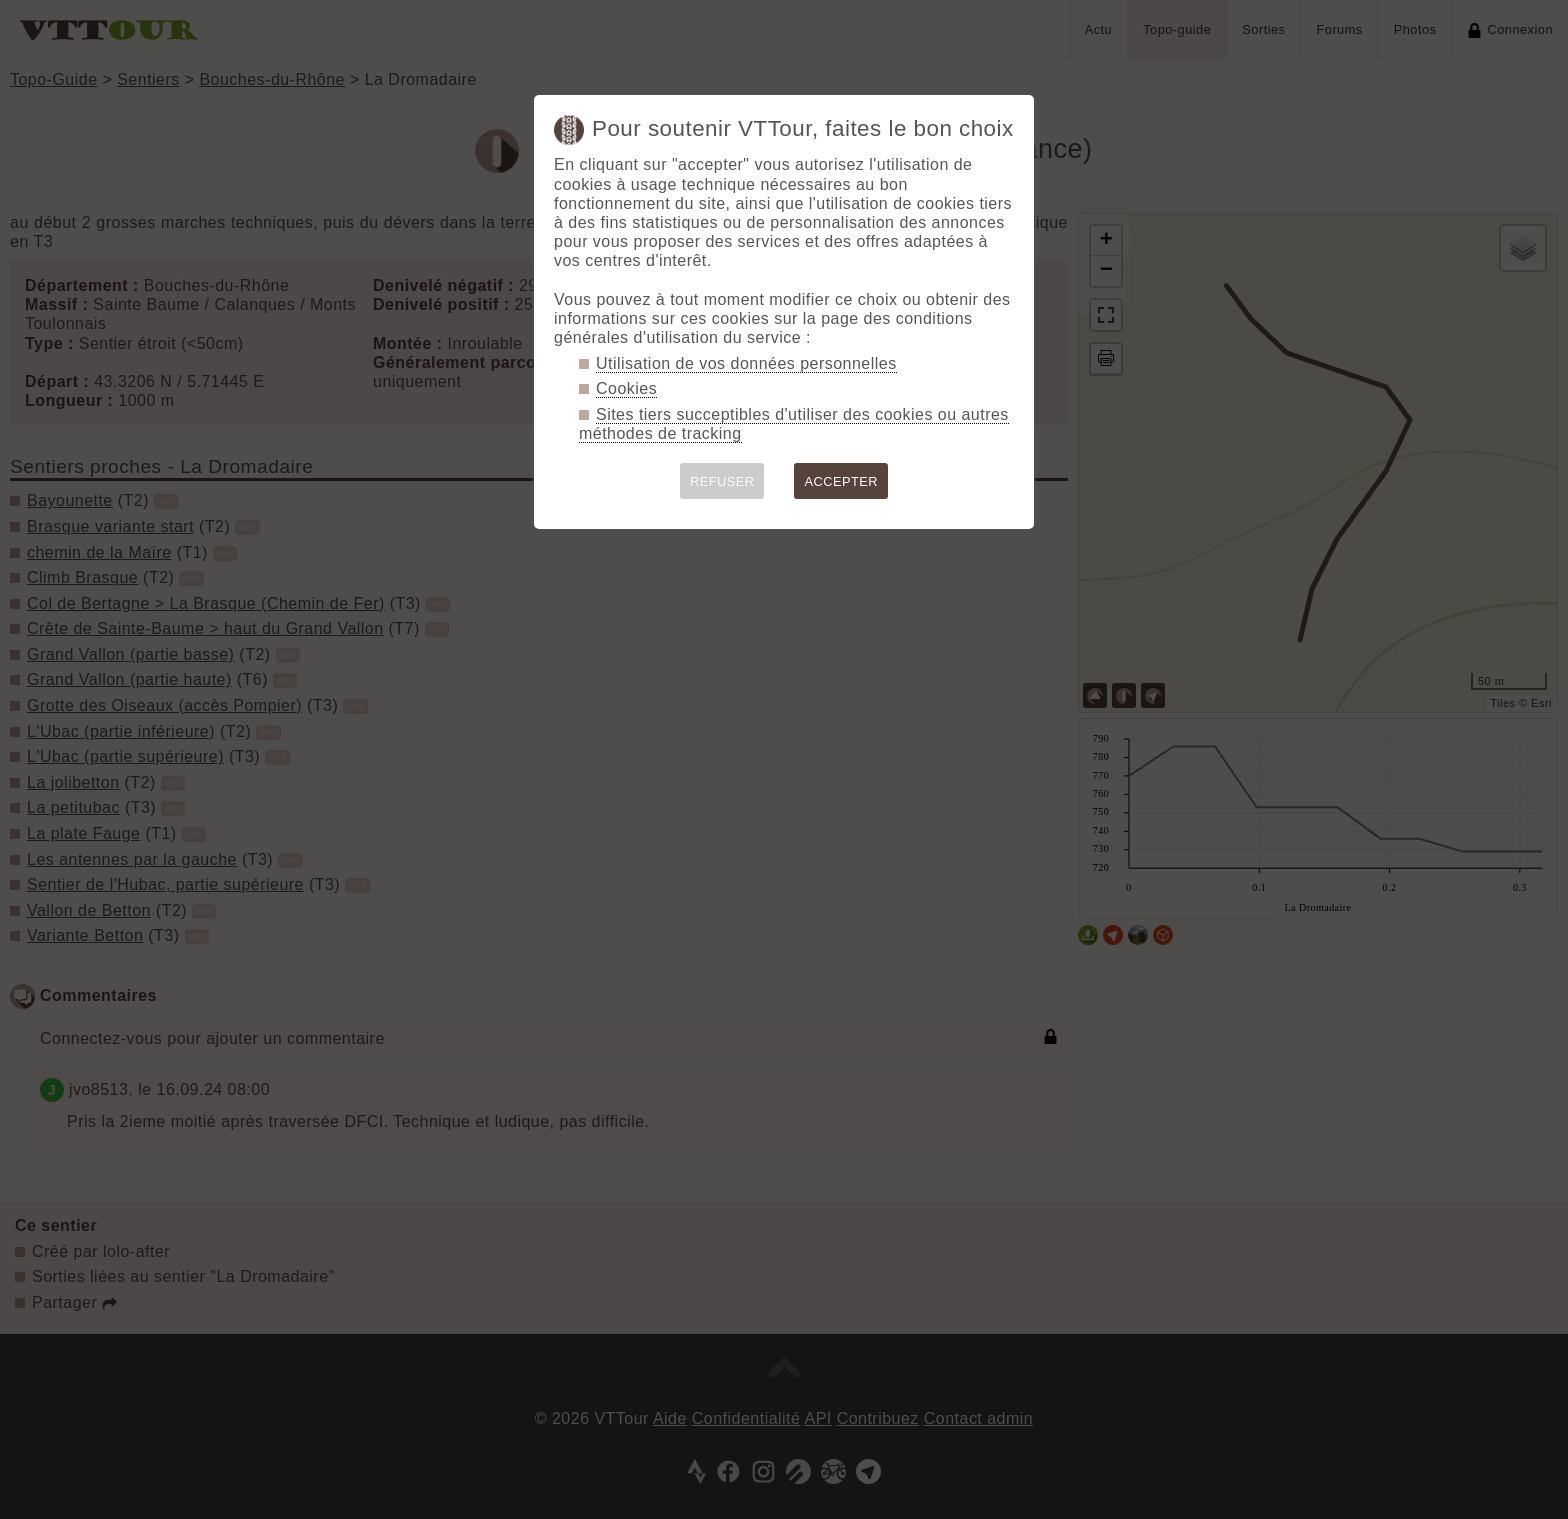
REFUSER (722, 481)
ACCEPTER (841, 481)
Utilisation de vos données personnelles (746, 363)
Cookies (626, 388)
